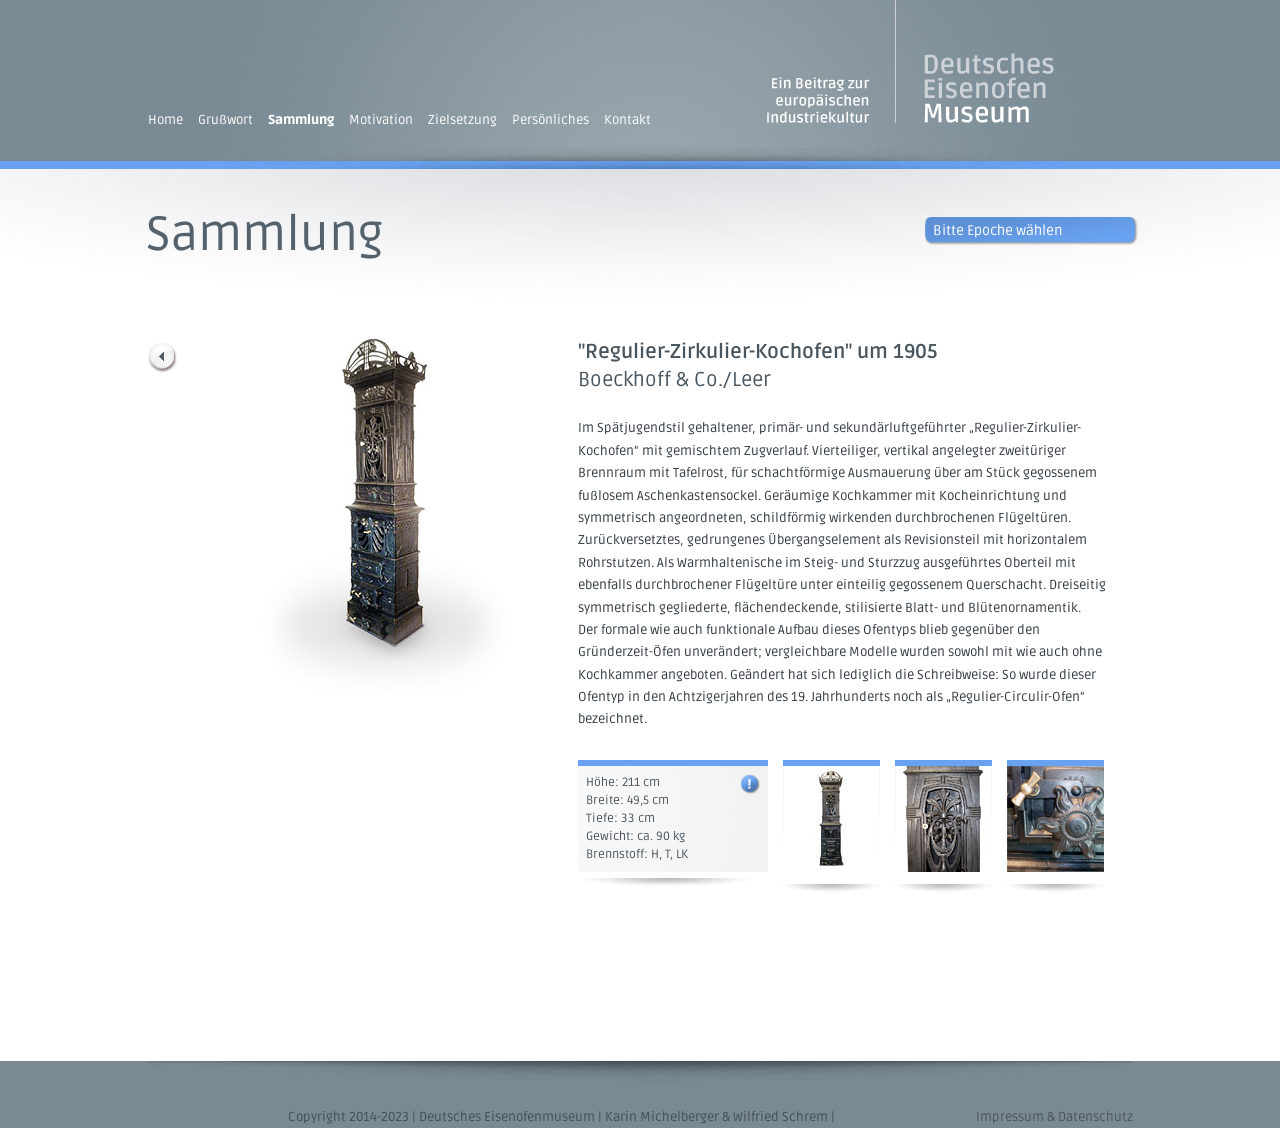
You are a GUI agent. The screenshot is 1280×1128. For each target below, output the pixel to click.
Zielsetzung (462, 120)
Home (165, 120)
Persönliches (550, 120)
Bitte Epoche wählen (997, 230)
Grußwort (225, 120)
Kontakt (627, 120)
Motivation (381, 120)
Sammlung (301, 120)
